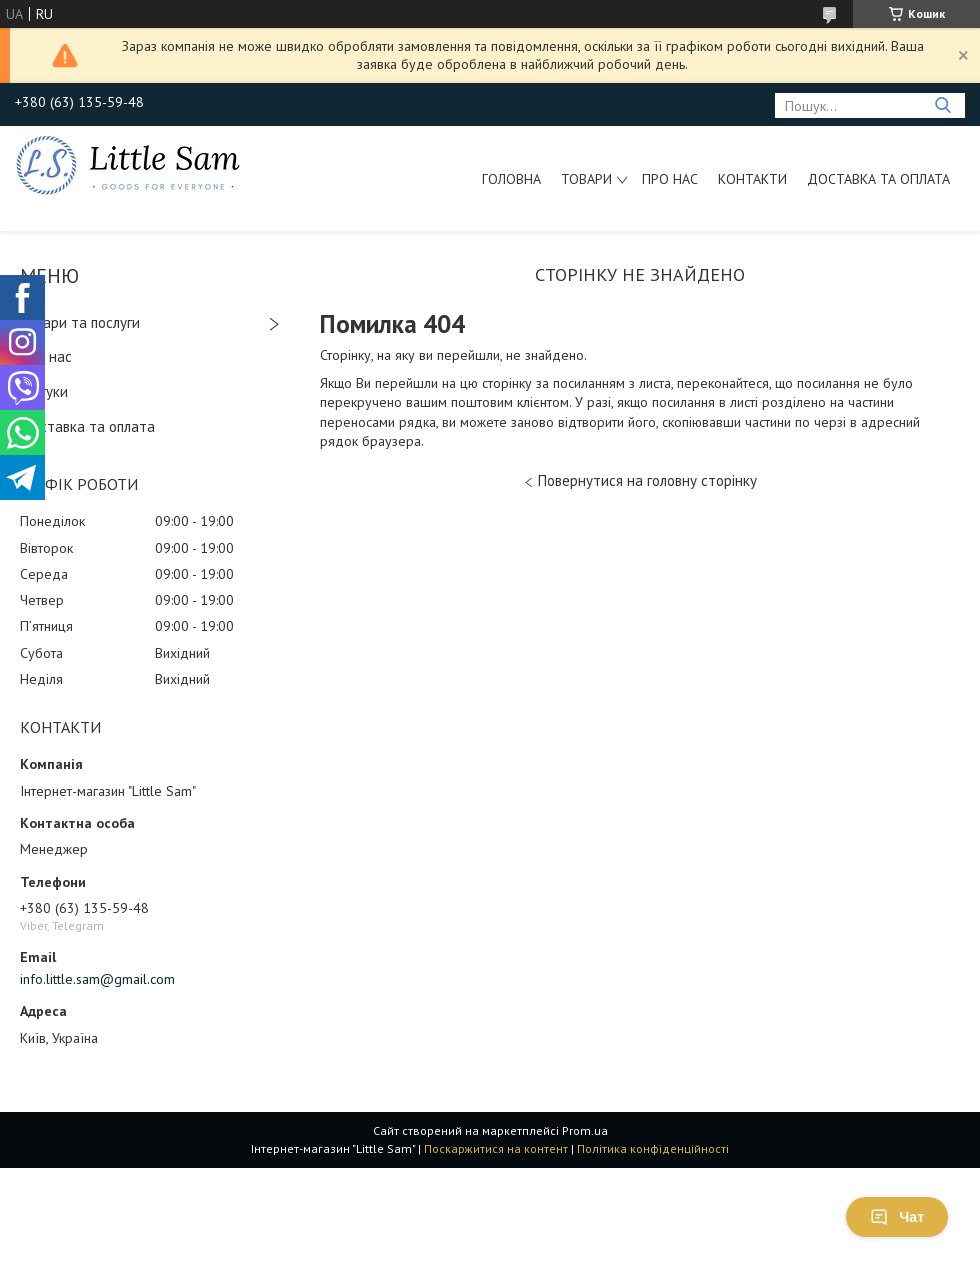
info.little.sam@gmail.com (97, 979)
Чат (897, 1217)
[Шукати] (942, 105)
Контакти (752, 179)
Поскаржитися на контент (496, 1148)
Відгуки (44, 391)
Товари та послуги (80, 322)
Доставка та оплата (878, 179)
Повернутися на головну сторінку (647, 480)
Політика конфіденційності (653, 1148)
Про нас (670, 179)
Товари (586, 179)
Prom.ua (585, 1130)
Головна (511, 179)
